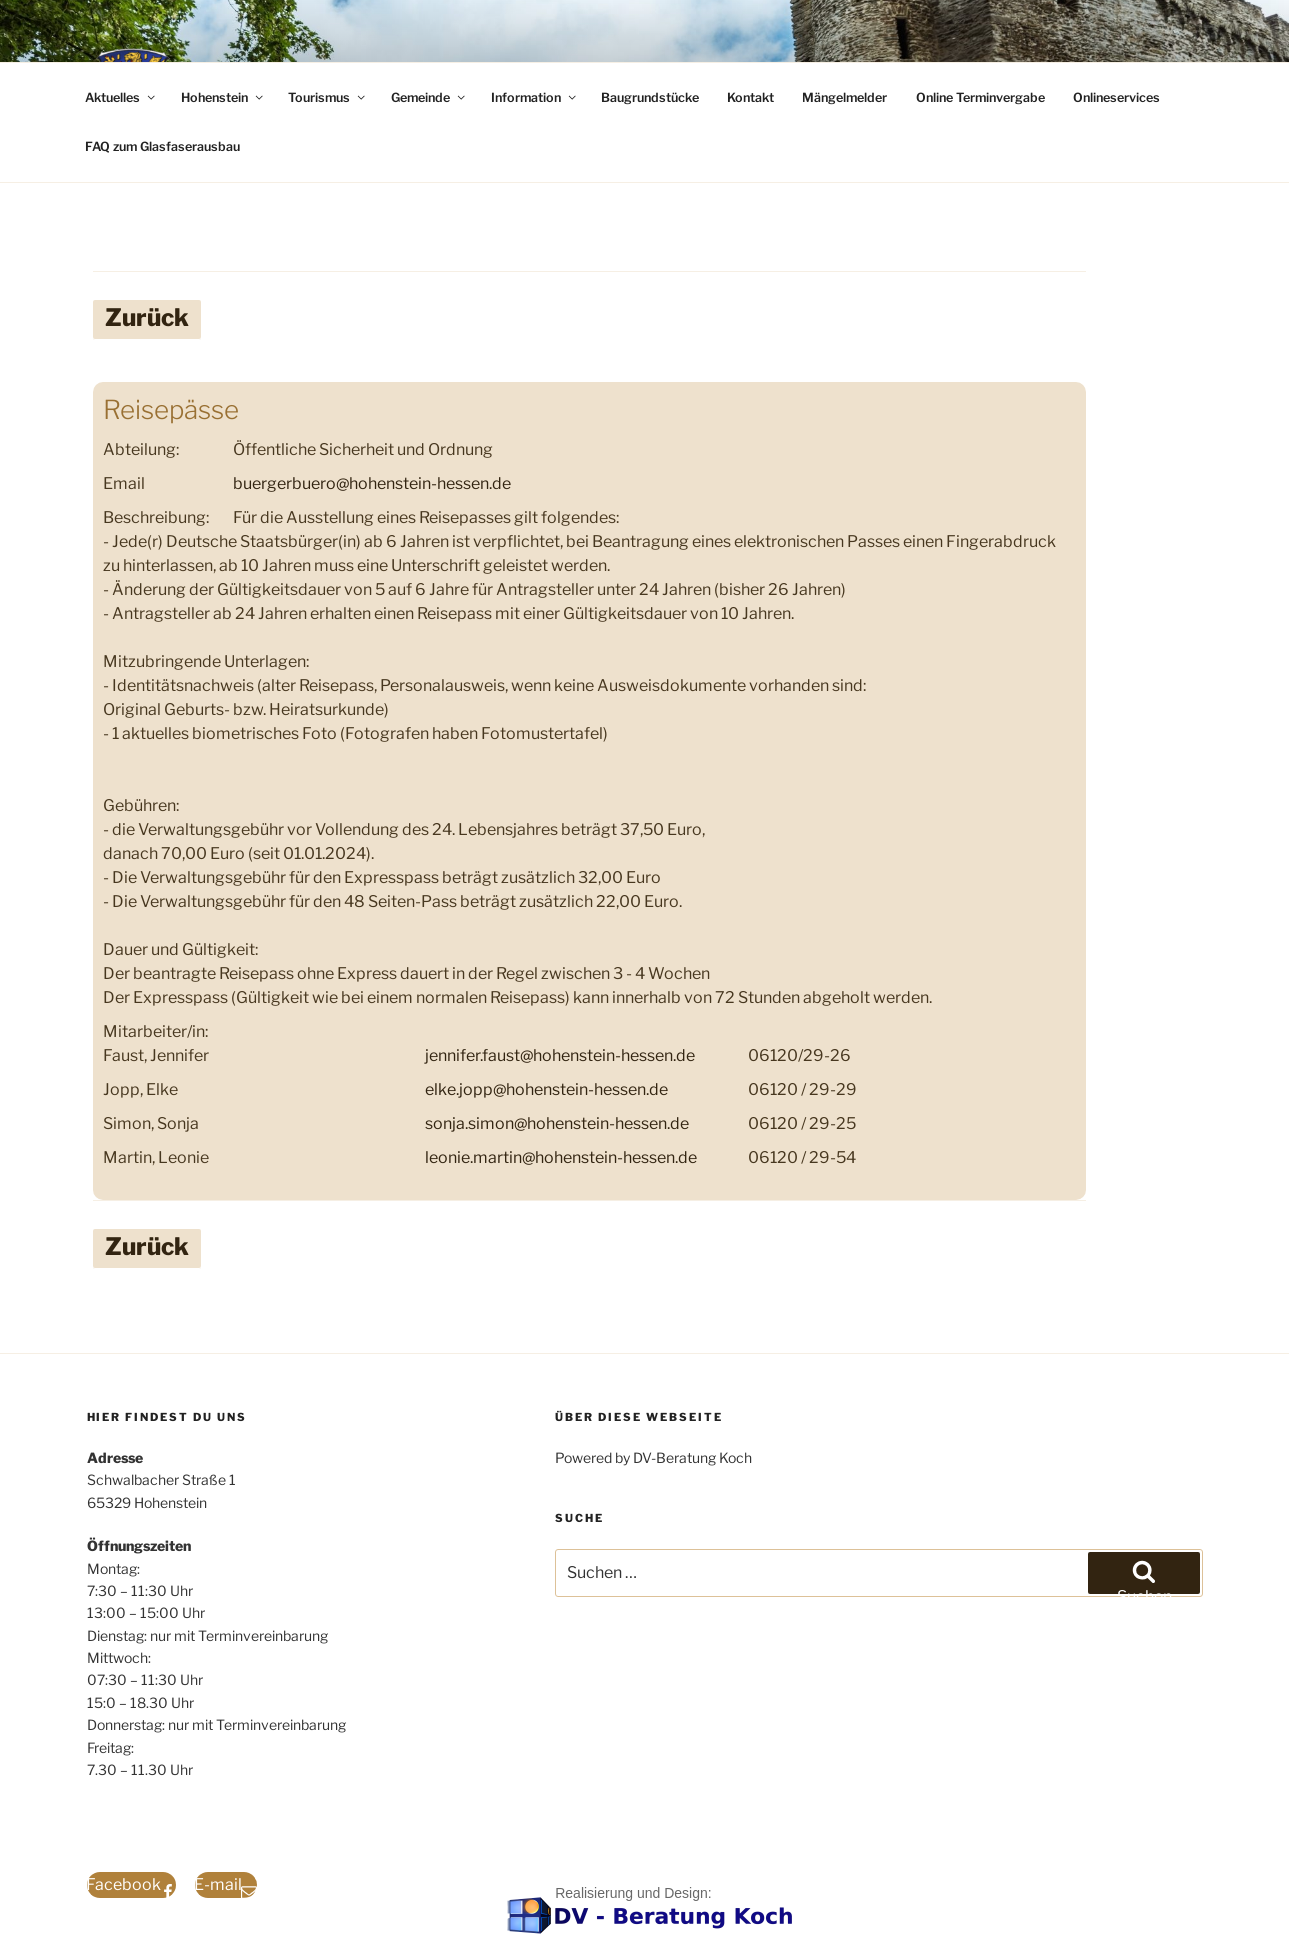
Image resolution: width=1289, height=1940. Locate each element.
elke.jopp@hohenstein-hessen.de (546, 1089)
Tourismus (328, 97)
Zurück (147, 317)
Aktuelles (121, 97)
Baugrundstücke (650, 97)
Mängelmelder (844, 97)
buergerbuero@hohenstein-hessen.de (372, 483)
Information (535, 97)
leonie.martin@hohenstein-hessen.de (561, 1157)
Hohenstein (223, 97)
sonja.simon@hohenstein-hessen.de (557, 1123)
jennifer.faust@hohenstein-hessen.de (560, 1055)
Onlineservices (1116, 97)
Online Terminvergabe (980, 97)
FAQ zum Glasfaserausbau (162, 146)
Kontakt (750, 97)
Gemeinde (429, 97)
